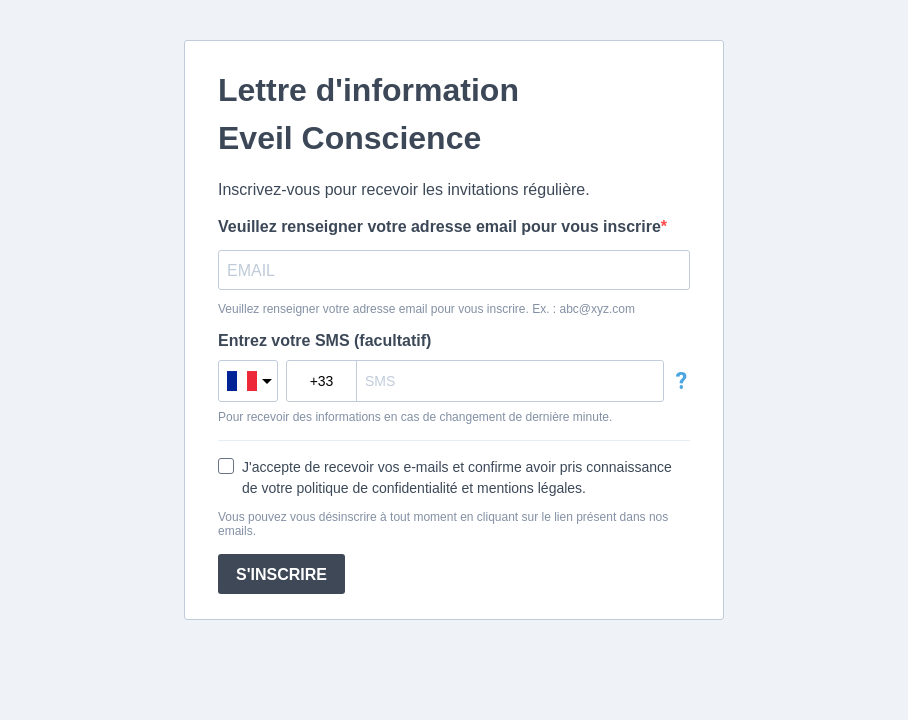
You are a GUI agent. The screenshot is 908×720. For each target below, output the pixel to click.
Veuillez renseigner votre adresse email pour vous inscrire (439, 226)
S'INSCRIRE (281, 574)
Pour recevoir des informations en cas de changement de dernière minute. (415, 417)
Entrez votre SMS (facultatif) (324, 340)
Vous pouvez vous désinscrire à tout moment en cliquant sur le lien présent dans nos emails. (443, 524)
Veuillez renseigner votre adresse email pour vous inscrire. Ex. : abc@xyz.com (426, 309)
